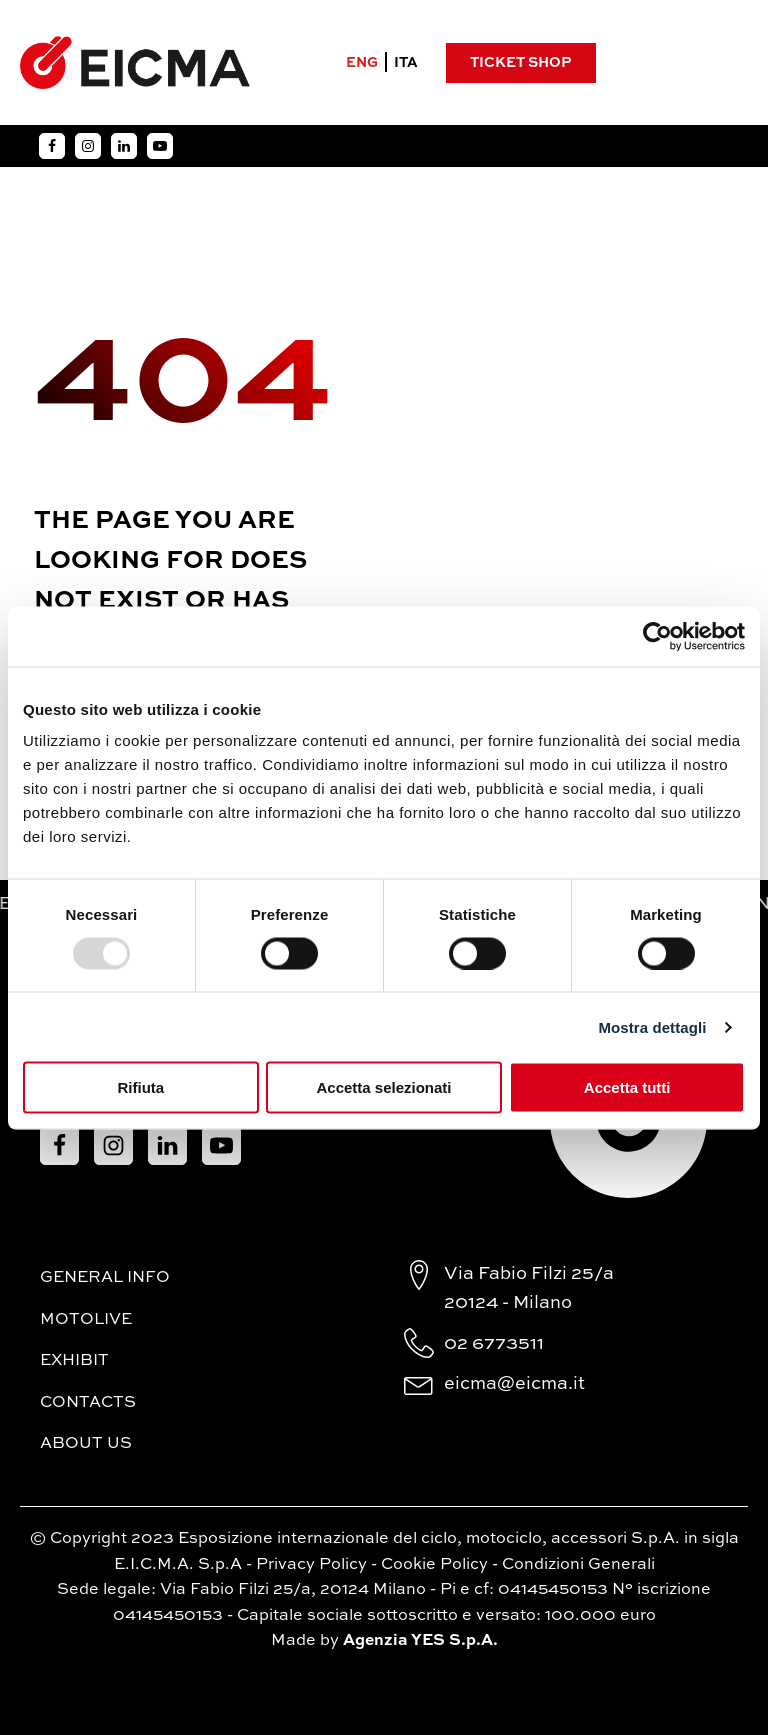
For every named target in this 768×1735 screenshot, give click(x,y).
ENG (362, 63)
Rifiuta (140, 1087)
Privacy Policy (311, 1565)
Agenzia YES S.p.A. (420, 1641)
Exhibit (74, 1361)
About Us (86, 1444)
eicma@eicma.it (514, 1384)
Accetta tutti (627, 1087)
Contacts (88, 1403)
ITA (406, 63)
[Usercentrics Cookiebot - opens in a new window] (657, 636)
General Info (105, 1278)
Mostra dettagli (652, 1026)
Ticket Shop (520, 63)
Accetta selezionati (383, 1087)
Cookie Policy (434, 1565)
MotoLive (86, 1320)
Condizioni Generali (578, 1565)
